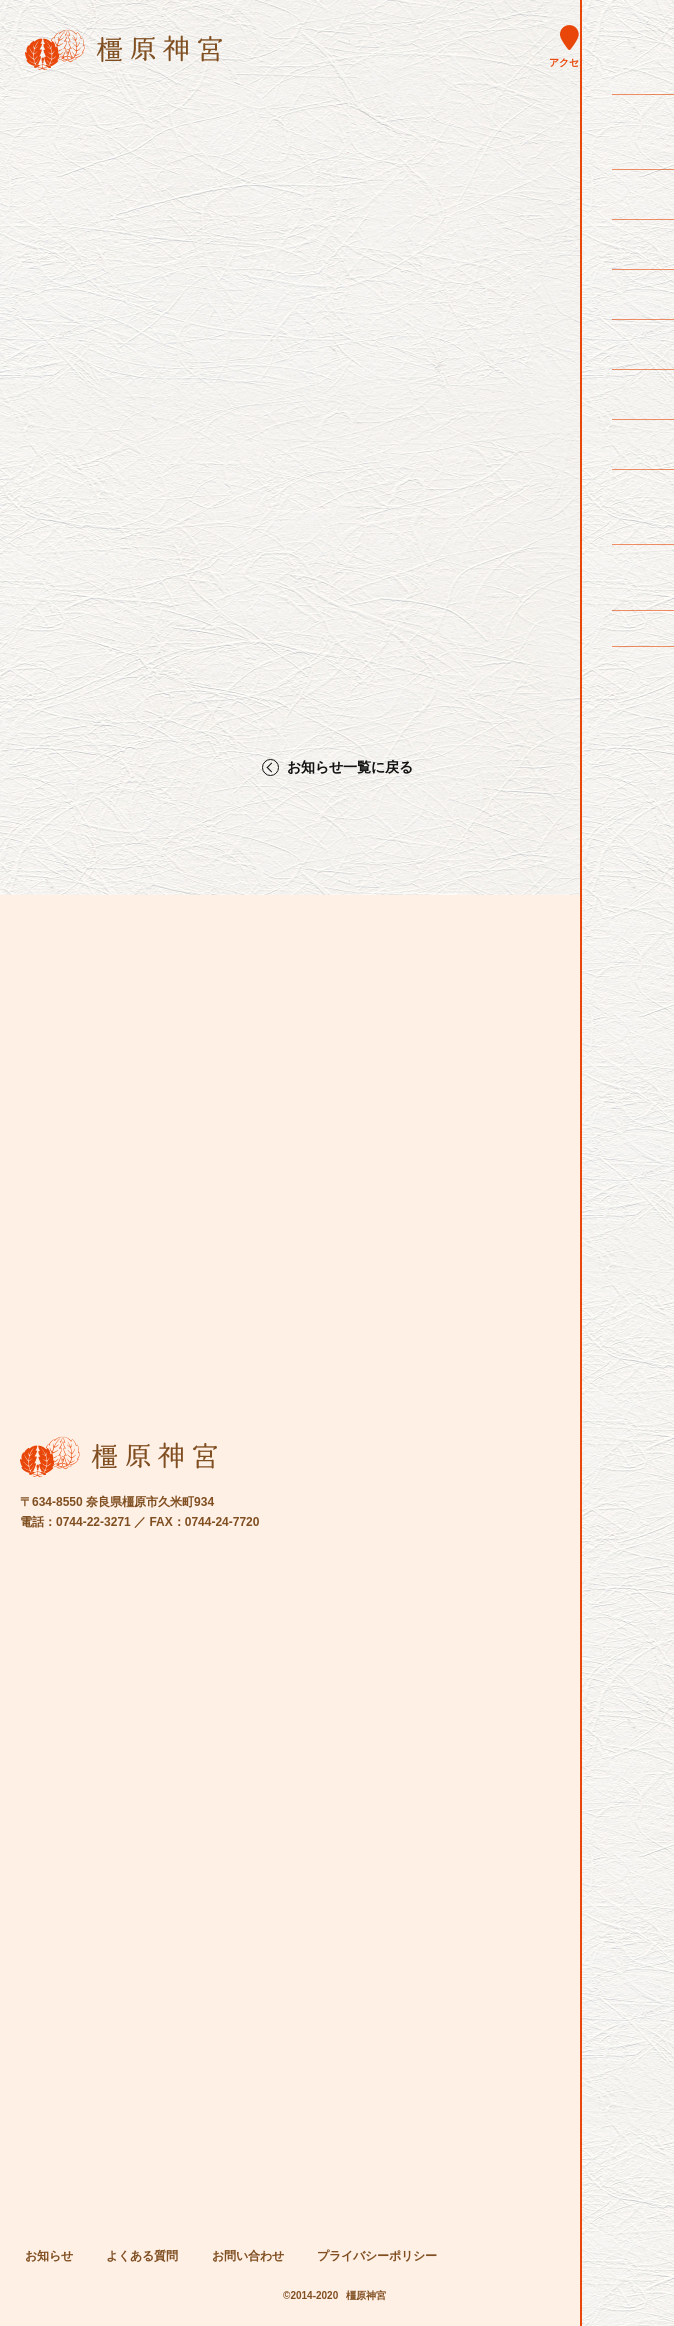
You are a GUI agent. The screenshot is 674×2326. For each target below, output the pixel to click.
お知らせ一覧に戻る (350, 767)
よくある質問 (142, 2256)
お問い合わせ (248, 2256)
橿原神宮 (366, 2295)
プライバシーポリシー (377, 2256)
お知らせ (49, 2256)
